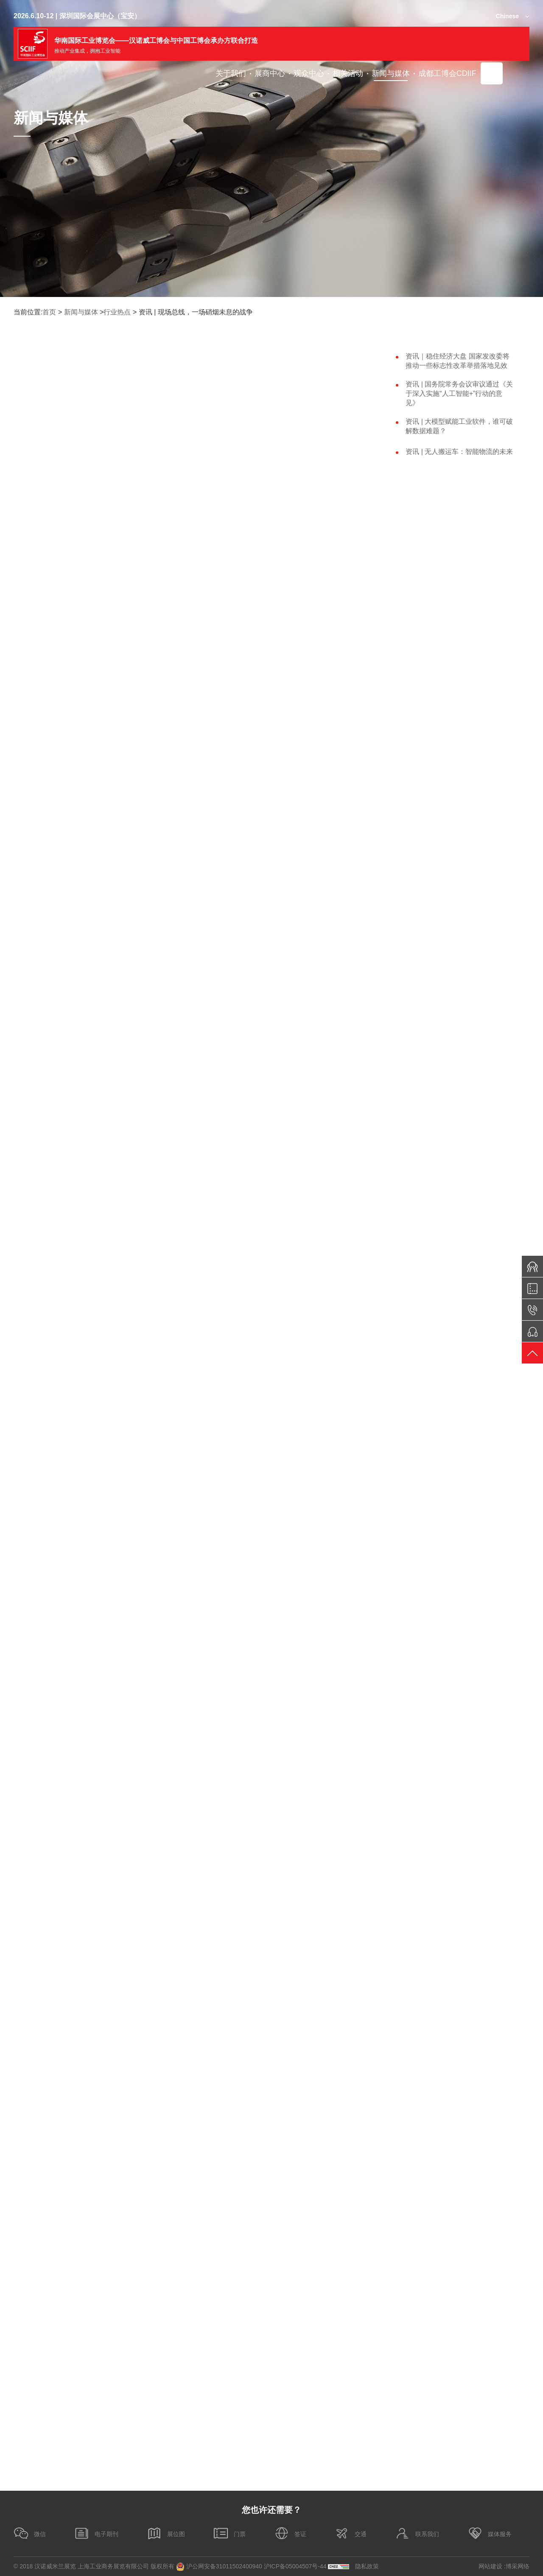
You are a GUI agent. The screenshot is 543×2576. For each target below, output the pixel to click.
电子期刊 (96, 2533)
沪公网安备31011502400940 (219, 2566)
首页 (49, 312)
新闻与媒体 (81, 312)
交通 (350, 2533)
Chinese (507, 16)
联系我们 (417, 2533)
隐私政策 (367, 2566)
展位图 (166, 2533)
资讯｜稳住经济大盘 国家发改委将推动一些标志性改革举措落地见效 (457, 361)
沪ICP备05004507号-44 (295, 2566)
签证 (290, 2533)
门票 (229, 2533)
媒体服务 (489, 2533)
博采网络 (517, 2566)
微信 (30, 2533)
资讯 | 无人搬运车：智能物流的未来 (459, 451)
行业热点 (117, 312)
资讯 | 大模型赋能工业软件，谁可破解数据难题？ (459, 426)
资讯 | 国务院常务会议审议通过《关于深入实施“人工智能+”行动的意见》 (459, 393)
